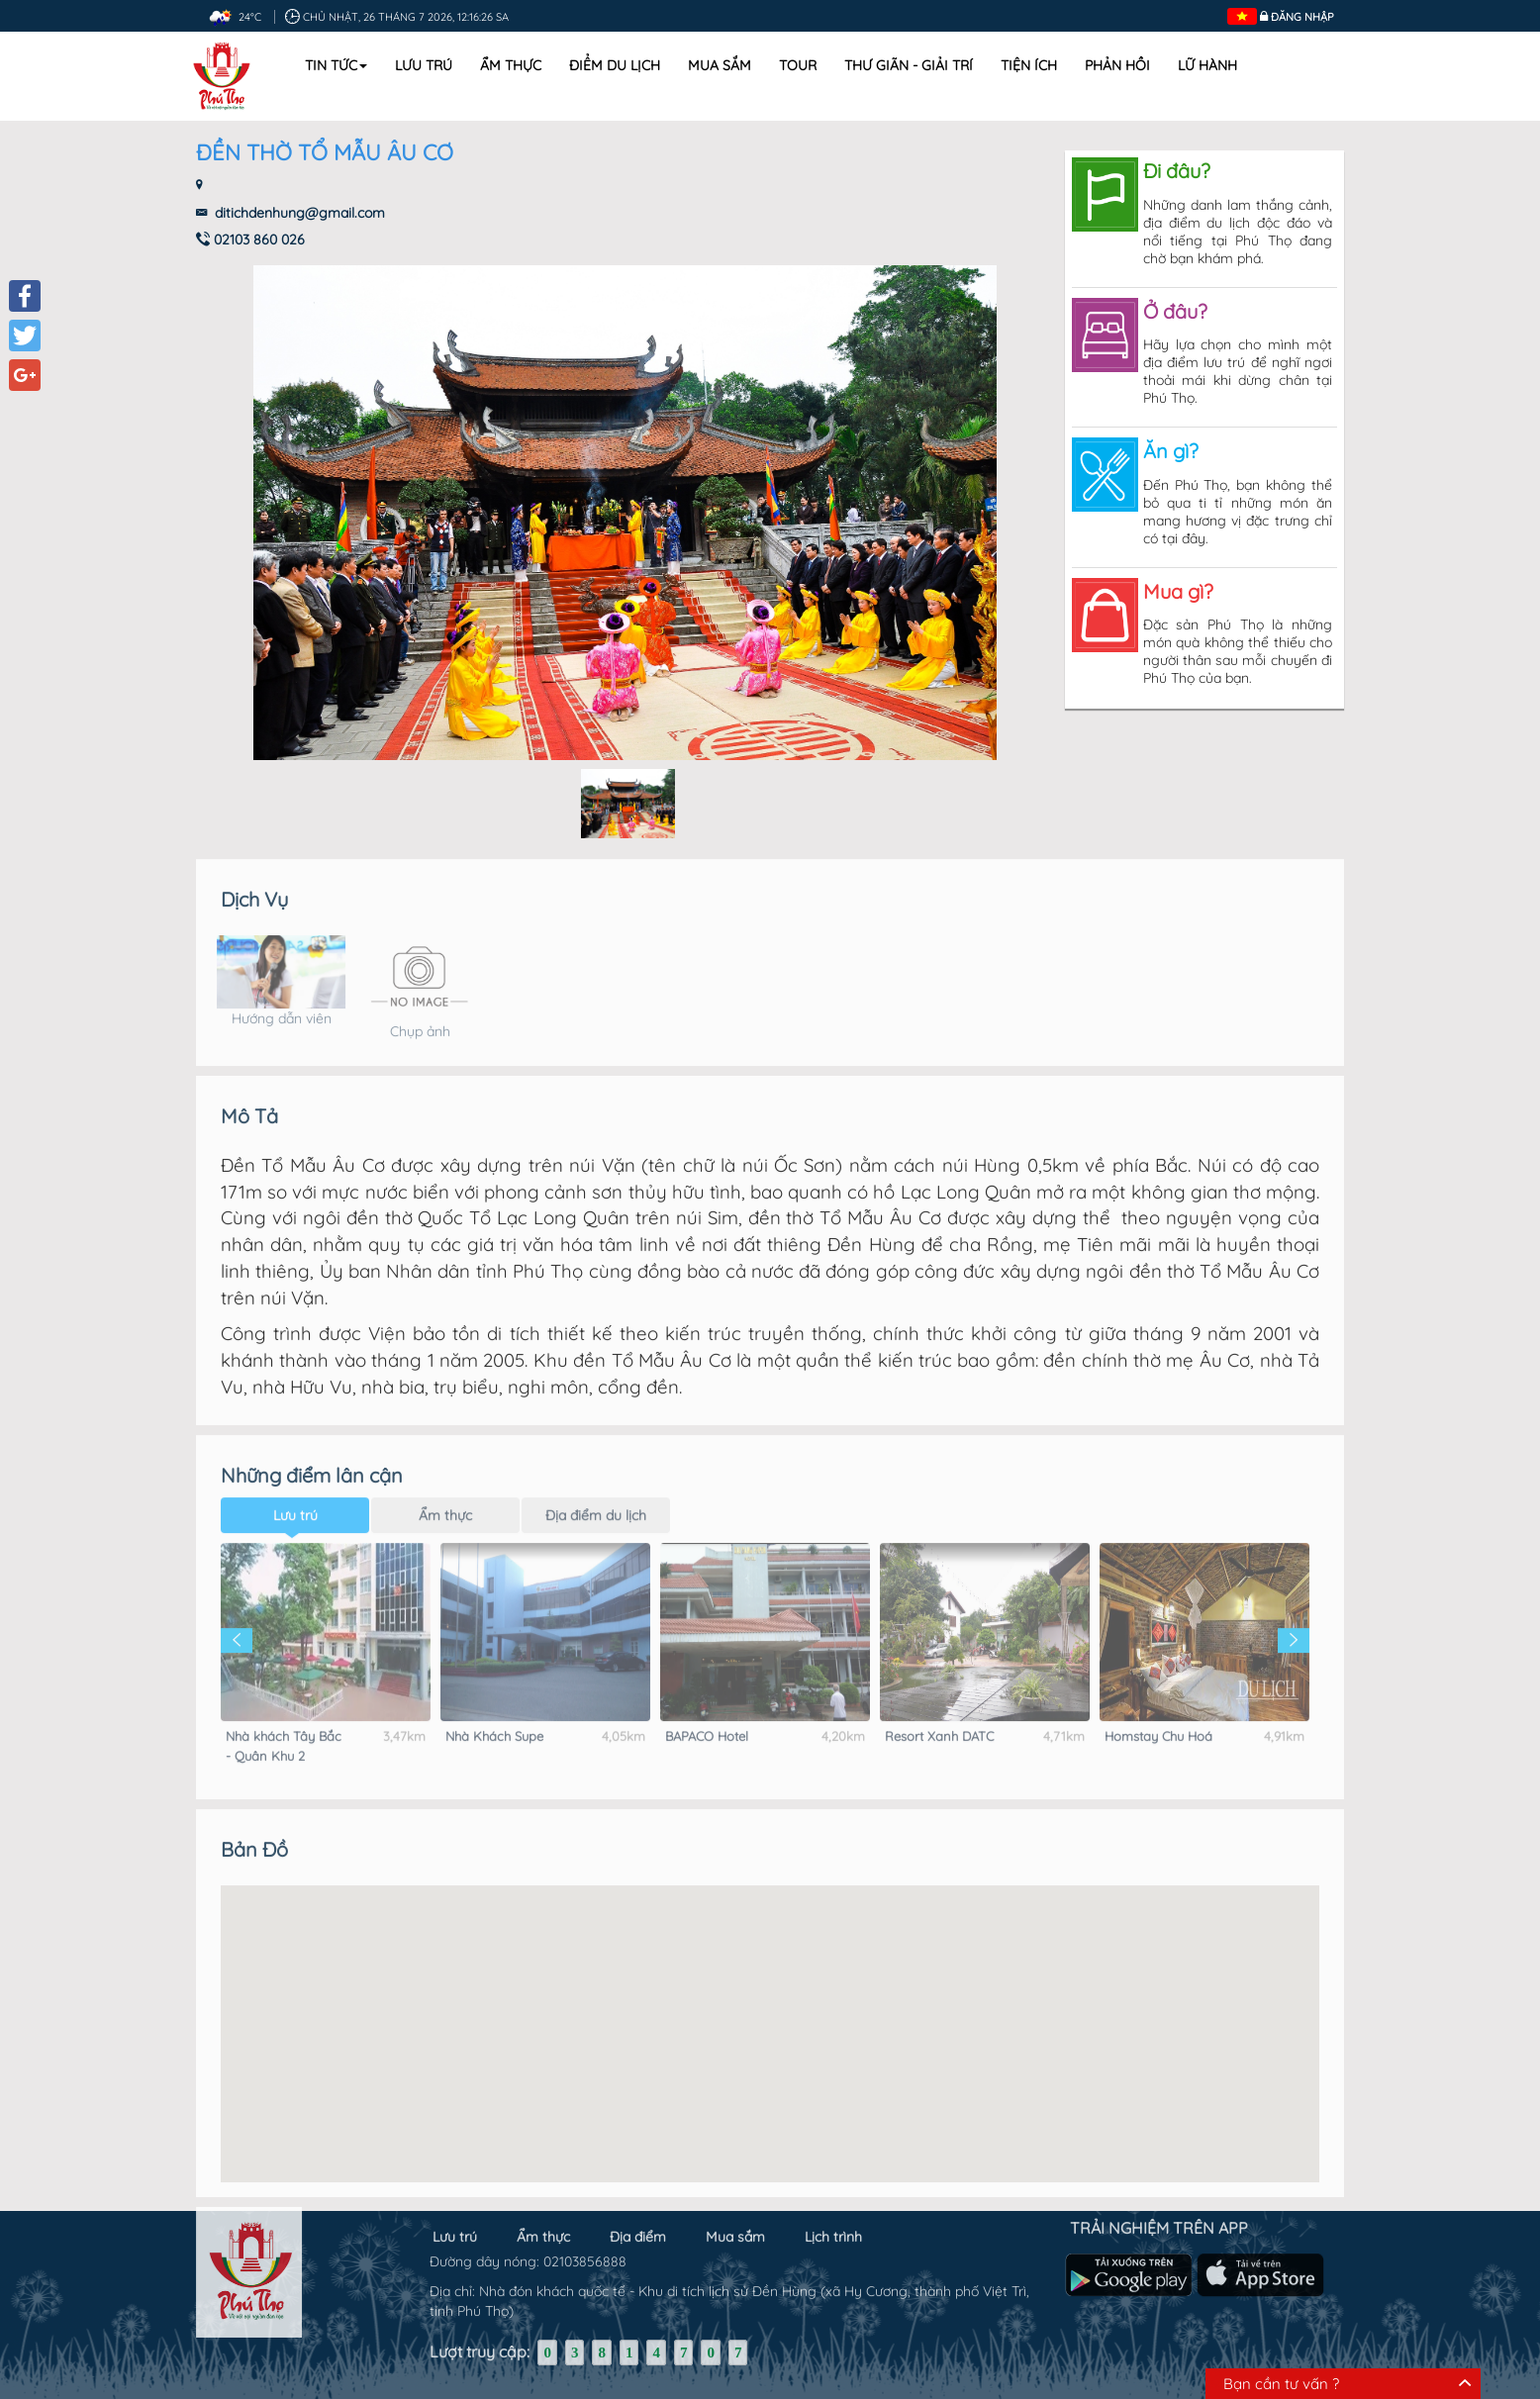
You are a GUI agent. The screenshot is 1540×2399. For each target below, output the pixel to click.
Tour (798, 65)
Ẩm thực (510, 65)
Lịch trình (833, 2222)
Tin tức (336, 65)
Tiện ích (1029, 65)
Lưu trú (423, 65)
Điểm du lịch (614, 65)
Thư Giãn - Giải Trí (908, 65)
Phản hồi (1117, 65)
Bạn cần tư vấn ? (1281, 2383)
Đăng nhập (1302, 17)
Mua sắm (719, 65)
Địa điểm (638, 2222)
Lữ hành (1207, 65)
